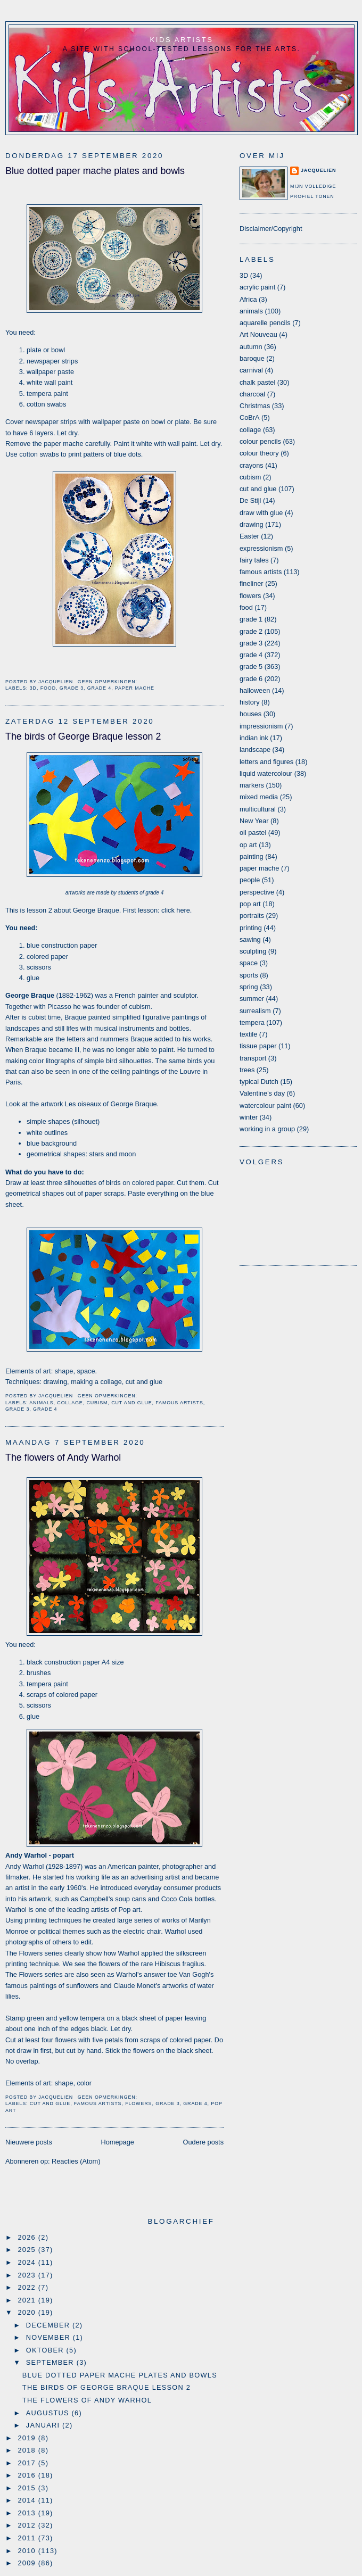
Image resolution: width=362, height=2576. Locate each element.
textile (248, 1034)
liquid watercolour (266, 773)
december (49, 2325)
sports (249, 975)
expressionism (261, 548)
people (250, 880)
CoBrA (250, 417)
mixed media (259, 797)
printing (251, 928)
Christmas (255, 406)
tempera (252, 1022)
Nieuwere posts (28, 2142)
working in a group (267, 1129)
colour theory (259, 453)
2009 (28, 2563)
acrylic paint (257, 287)
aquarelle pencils (265, 323)
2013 (28, 2513)
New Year (254, 821)
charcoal (252, 394)
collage (70, 1402)
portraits (252, 916)
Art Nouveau (258, 334)
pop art (250, 904)
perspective (257, 892)
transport (253, 1058)
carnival (251, 370)
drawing (252, 524)
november (49, 2337)
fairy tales (254, 560)
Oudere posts (203, 2142)
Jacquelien (318, 170)
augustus (49, 2413)
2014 (28, 2500)
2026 (28, 2237)
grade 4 (99, 688)
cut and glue (131, 1402)
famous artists (179, 1402)
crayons (252, 465)
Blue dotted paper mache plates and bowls (95, 170)
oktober (46, 2350)
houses (250, 714)
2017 (28, 2463)
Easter (249, 536)
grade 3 (72, 688)
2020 (28, 2312)
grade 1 (251, 619)
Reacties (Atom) (76, 2161)
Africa (248, 299)
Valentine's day (262, 1093)
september (51, 2362)
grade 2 (251, 631)
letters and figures (266, 762)
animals (41, 1402)
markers (252, 785)
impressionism (261, 726)
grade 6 (251, 679)
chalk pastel (257, 382)
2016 (28, 2475)
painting (252, 856)
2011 (28, 2538)
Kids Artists (181, 40)
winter (249, 1117)
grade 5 (251, 666)
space (249, 963)
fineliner (252, 583)
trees (247, 1070)
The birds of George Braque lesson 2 (83, 736)
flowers (138, 2103)
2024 (28, 2262)
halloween (255, 690)
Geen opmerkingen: (108, 681)
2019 (28, 2438)
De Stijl (250, 500)
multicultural (258, 809)
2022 (28, 2287)
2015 (28, 2488)
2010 (28, 2551)
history (250, 702)
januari (44, 2425)
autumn (251, 347)
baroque (252, 358)
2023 (28, 2275)
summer (252, 999)
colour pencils (260, 441)
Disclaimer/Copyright (271, 229)
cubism (97, 1402)
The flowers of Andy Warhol (63, 1457)
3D (33, 688)
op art (248, 845)
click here (175, 910)
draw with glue (261, 513)
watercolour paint (265, 1105)
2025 (28, 2250)
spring (249, 987)
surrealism (255, 1011)
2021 (28, 2300)
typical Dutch (259, 1082)
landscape (255, 749)
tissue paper (258, 1046)
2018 (28, 2450)
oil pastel (253, 832)
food (48, 688)
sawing (250, 939)
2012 (28, 2525)
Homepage (117, 2142)
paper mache (134, 688)
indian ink (254, 738)
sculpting (253, 951)
